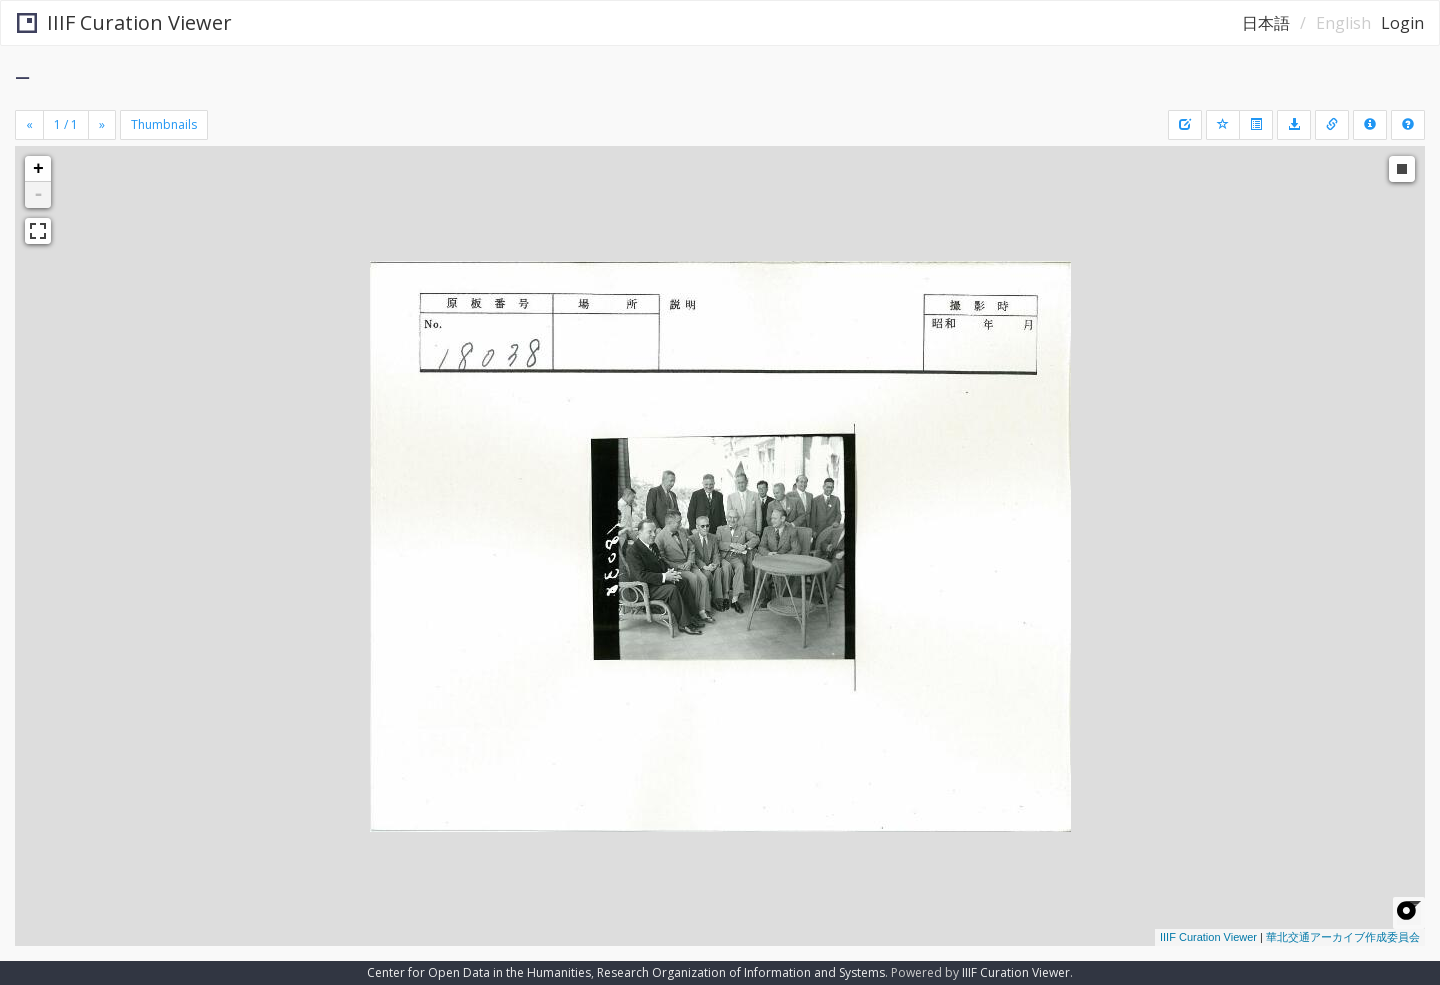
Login (1402, 23)
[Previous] (29, 125)
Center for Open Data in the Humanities (479, 972)
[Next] (102, 125)
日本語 (1266, 23)
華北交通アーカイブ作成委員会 (1343, 937)
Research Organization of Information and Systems (741, 972)
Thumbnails (164, 124)
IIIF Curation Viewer (124, 22)
